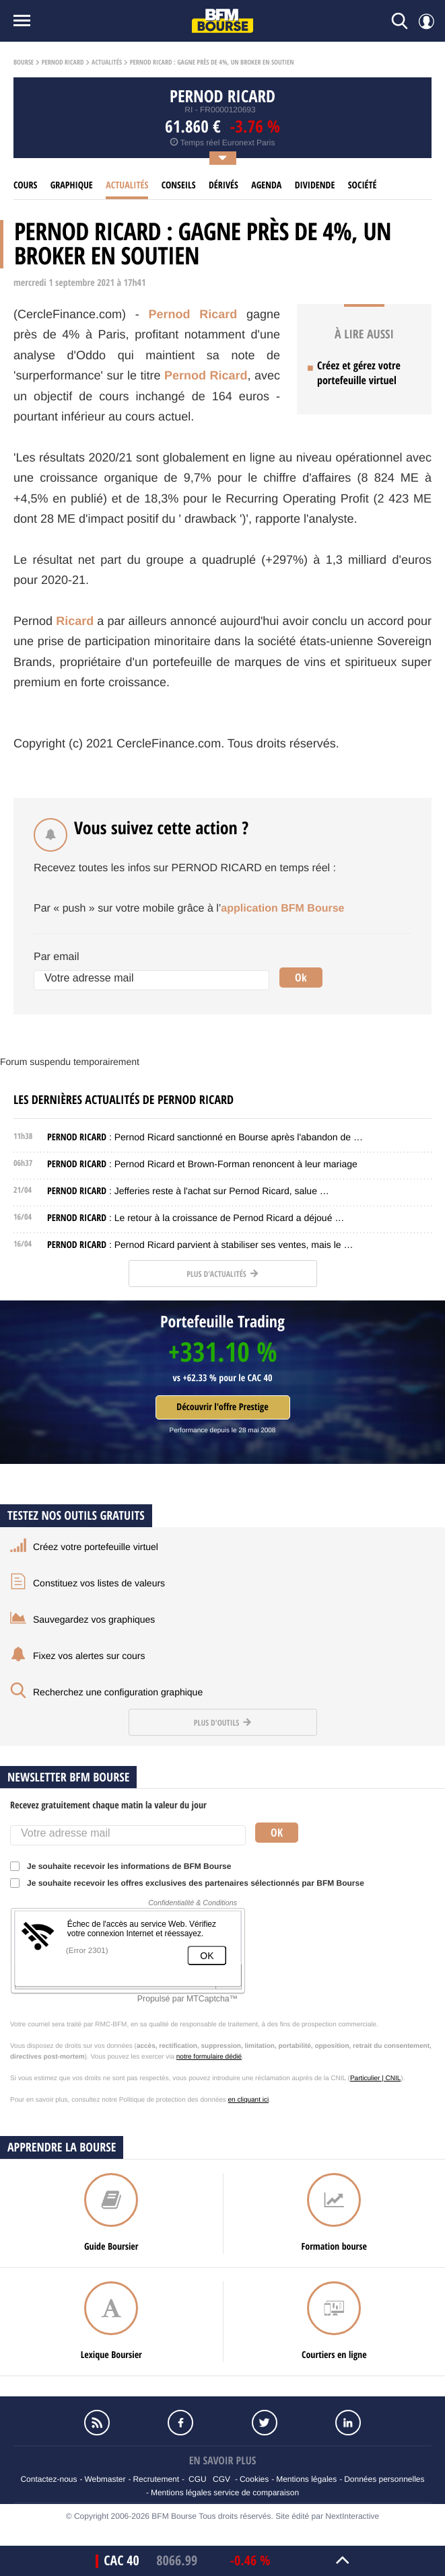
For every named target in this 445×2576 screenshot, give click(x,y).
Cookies (254, 2479)
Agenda (266, 185)
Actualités (107, 62)
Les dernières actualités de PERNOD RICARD (123, 1099)
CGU (198, 2479)
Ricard (75, 621)
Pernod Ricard (192, 314)
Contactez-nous (48, 2479)
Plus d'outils (222, 1722)
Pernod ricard (63, 62)
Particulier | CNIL (375, 2078)
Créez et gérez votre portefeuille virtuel (359, 373)
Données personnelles (384, 2479)
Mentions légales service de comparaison (225, 2492)
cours (25, 185)
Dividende (315, 185)
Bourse (23, 62)
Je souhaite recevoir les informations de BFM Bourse (125, 1866)
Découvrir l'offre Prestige (222, 1407)
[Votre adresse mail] (151, 980)
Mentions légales (306, 2479)
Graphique (71, 185)
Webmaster (104, 2479)
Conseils (179, 185)
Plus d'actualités (222, 1274)
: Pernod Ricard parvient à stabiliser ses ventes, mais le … (200, 1244)
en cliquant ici (248, 2100)
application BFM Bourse (282, 908)
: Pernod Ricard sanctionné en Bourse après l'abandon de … (205, 1137)
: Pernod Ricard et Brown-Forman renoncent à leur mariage (202, 1163)
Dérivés (223, 185)
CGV (221, 2479)
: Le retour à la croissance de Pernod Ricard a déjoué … (195, 1217)
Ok (301, 977)
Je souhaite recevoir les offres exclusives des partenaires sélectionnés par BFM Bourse (191, 1883)
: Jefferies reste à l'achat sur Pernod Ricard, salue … (188, 1190)
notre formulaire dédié (209, 2057)
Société (362, 185)
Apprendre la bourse (61, 2147)
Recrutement (156, 2479)
